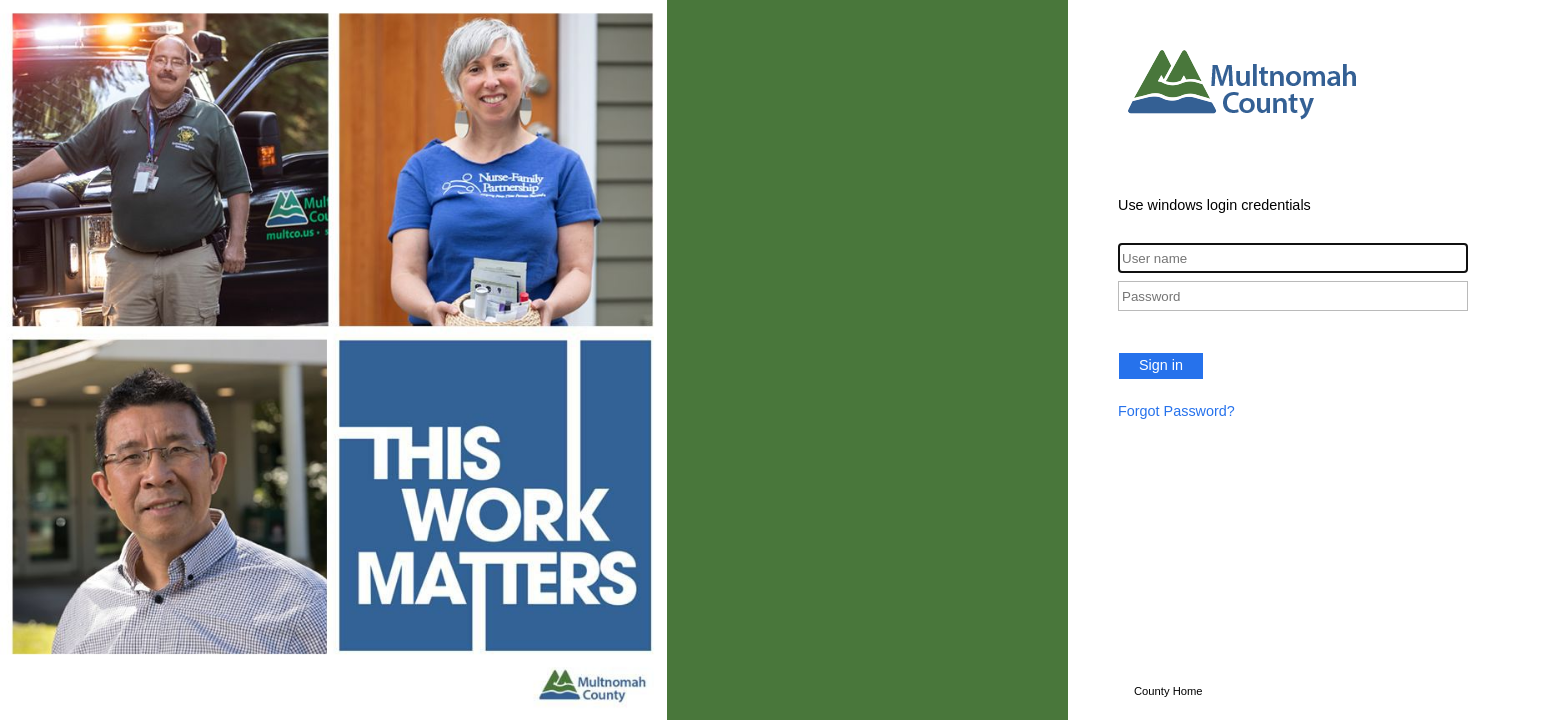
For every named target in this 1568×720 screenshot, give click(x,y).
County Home (1168, 691)
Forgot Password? (1176, 411)
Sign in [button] (1161, 365)
